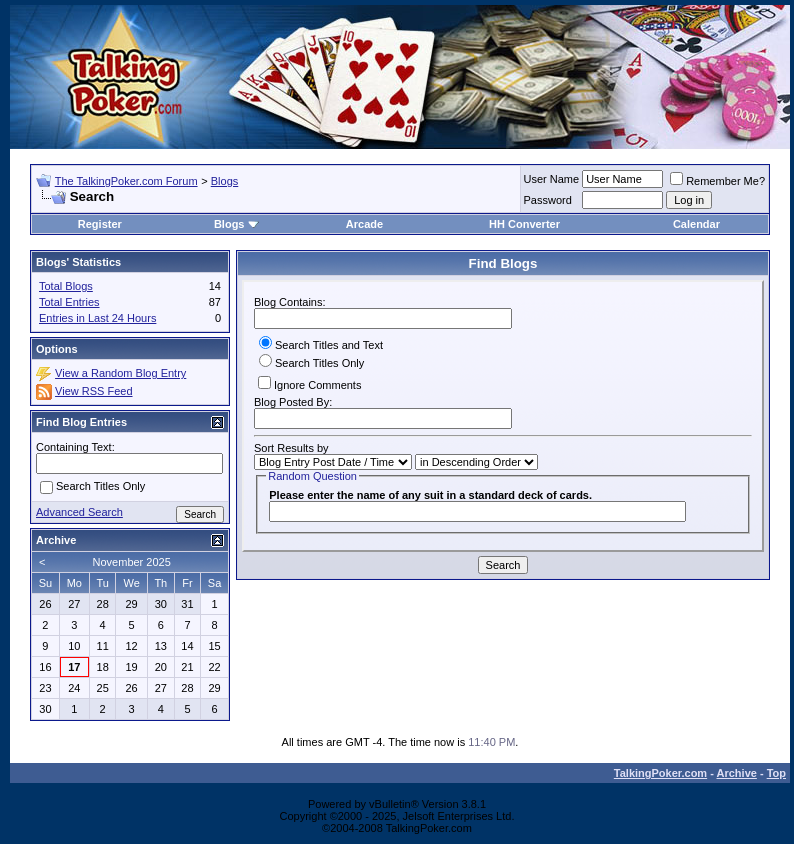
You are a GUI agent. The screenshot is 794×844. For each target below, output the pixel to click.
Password (548, 200)
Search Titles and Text (321, 345)
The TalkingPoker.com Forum (126, 181)
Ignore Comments (309, 383)
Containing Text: (75, 447)
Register (100, 224)
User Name (552, 179)
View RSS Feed (93, 391)
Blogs (225, 181)
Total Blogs (66, 286)
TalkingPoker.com (660, 773)
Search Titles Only (311, 363)
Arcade (364, 224)
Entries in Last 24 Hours (97, 318)
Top (776, 773)
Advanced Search (79, 512)
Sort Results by (291, 448)
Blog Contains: (383, 312)
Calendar (696, 224)
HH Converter (524, 224)
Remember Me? (717, 181)
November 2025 (132, 562)
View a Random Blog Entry (120, 373)
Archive (737, 773)
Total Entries (69, 302)
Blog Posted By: (383, 412)
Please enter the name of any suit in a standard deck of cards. (430, 495)
